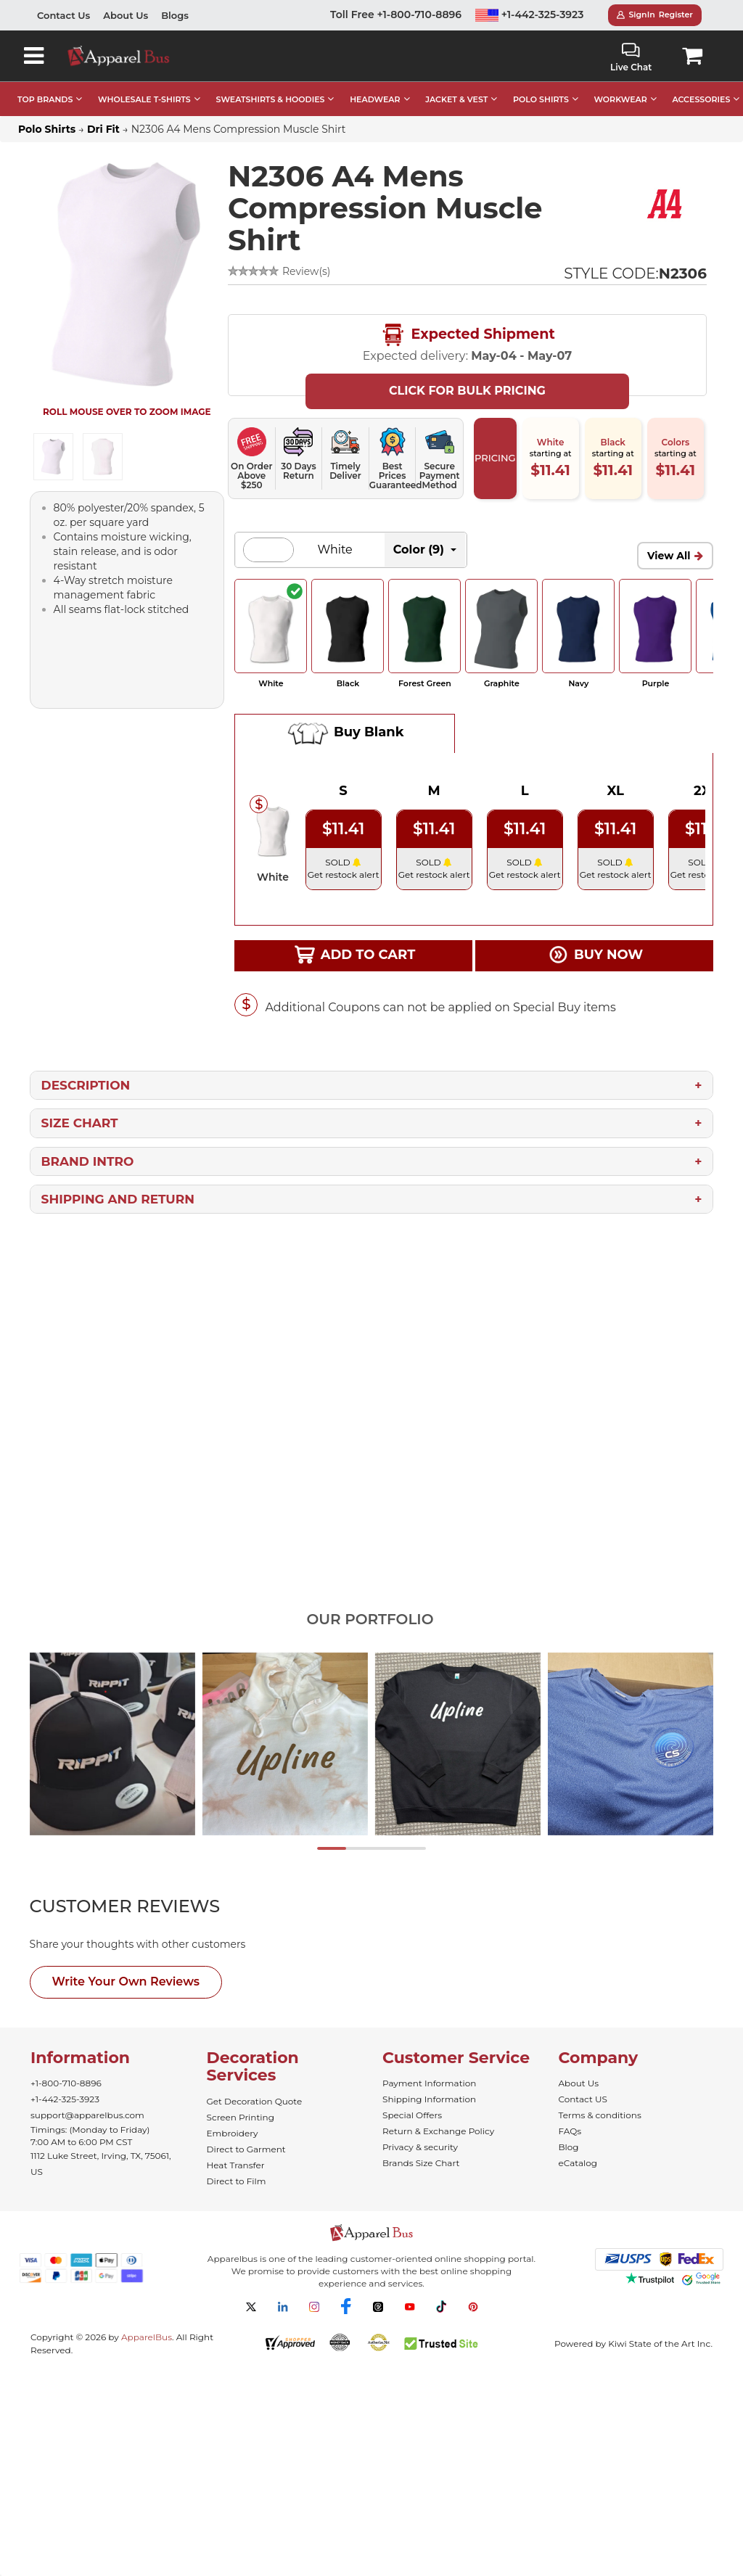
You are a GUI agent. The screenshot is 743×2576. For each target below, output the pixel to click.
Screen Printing (240, 2117)
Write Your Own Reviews (126, 1981)
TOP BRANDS (45, 99)
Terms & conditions (600, 2115)
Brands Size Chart (420, 2162)
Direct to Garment (246, 2149)
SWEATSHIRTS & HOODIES (269, 99)
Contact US (583, 2099)
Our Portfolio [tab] (369, 1619)
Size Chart (79, 1123)
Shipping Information (429, 2099)
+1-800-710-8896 (66, 2083)
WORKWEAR (620, 99)
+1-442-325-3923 (529, 14)
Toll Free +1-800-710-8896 (395, 14)
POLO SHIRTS (541, 99)
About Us (125, 15)
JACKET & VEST (456, 99)
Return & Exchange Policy (438, 2131)
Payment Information (429, 2083)
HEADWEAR (375, 99)
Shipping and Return (117, 1199)
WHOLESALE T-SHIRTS (144, 99)
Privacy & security (420, 2146)
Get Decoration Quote (255, 2101)
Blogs (175, 15)
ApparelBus (146, 2337)
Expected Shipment (467, 335)
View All (669, 555)
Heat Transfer (236, 2165)
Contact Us (63, 15)
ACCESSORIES (701, 99)
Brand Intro (87, 1161)
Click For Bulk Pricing (467, 391)
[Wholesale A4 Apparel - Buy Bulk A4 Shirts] (666, 203)
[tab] (152, 1906)
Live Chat (631, 58)
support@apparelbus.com (87, 2115)
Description (86, 1085)
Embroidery (232, 2133)
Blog (569, 2146)
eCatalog (578, 2162)
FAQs (570, 2131)
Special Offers (412, 2115)
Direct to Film (236, 2181)
